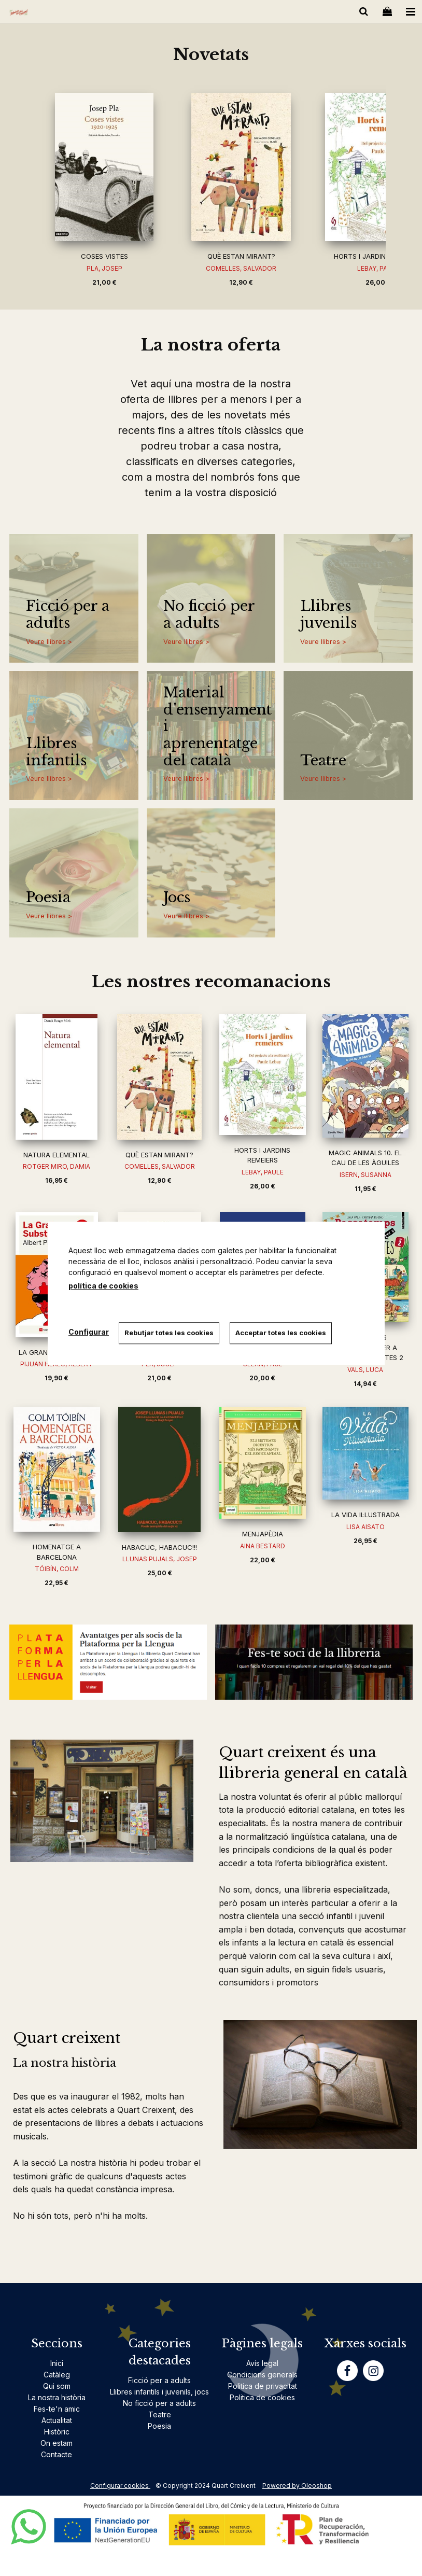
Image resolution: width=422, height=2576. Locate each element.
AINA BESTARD (262, 1546)
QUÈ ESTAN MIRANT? (241, 256)
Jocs (176, 897)
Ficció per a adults (67, 615)
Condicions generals (262, 2374)
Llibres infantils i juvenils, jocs (159, 2391)
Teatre (323, 760)
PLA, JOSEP (104, 268)
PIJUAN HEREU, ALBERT (56, 1364)
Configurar (88, 1331)
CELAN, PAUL (263, 1364)
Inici (56, 2363)
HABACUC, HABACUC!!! (159, 1547)
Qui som (57, 2386)
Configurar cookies (120, 2485)
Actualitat (56, 2420)
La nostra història (57, 2397)
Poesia (48, 897)
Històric (56, 2431)
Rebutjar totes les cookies (169, 1332)
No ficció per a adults (209, 615)
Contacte (56, 2454)
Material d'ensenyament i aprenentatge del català (214, 726)
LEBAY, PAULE (263, 1172)
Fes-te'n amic (57, 2408)
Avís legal (262, 2363)
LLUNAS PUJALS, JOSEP (159, 1559)
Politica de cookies (262, 2397)
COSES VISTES (104, 256)
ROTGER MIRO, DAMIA (56, 1166)
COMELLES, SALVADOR (241, 268)
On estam (56, 2443)
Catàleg (57, 2374)
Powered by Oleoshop (297, 2485)
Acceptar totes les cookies (281, 1332)
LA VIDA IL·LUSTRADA (365, 1514)
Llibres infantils (56, 752)
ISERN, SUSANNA (365, 1175)
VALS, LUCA (365, 1370)
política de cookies (103, 1285)
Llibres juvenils (328, 615)
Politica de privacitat (262, 2386)
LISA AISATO (365, 1527)
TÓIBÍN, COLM (57, 1569)
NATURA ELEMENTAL (56, 1155)
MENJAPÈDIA (262, 1534)
